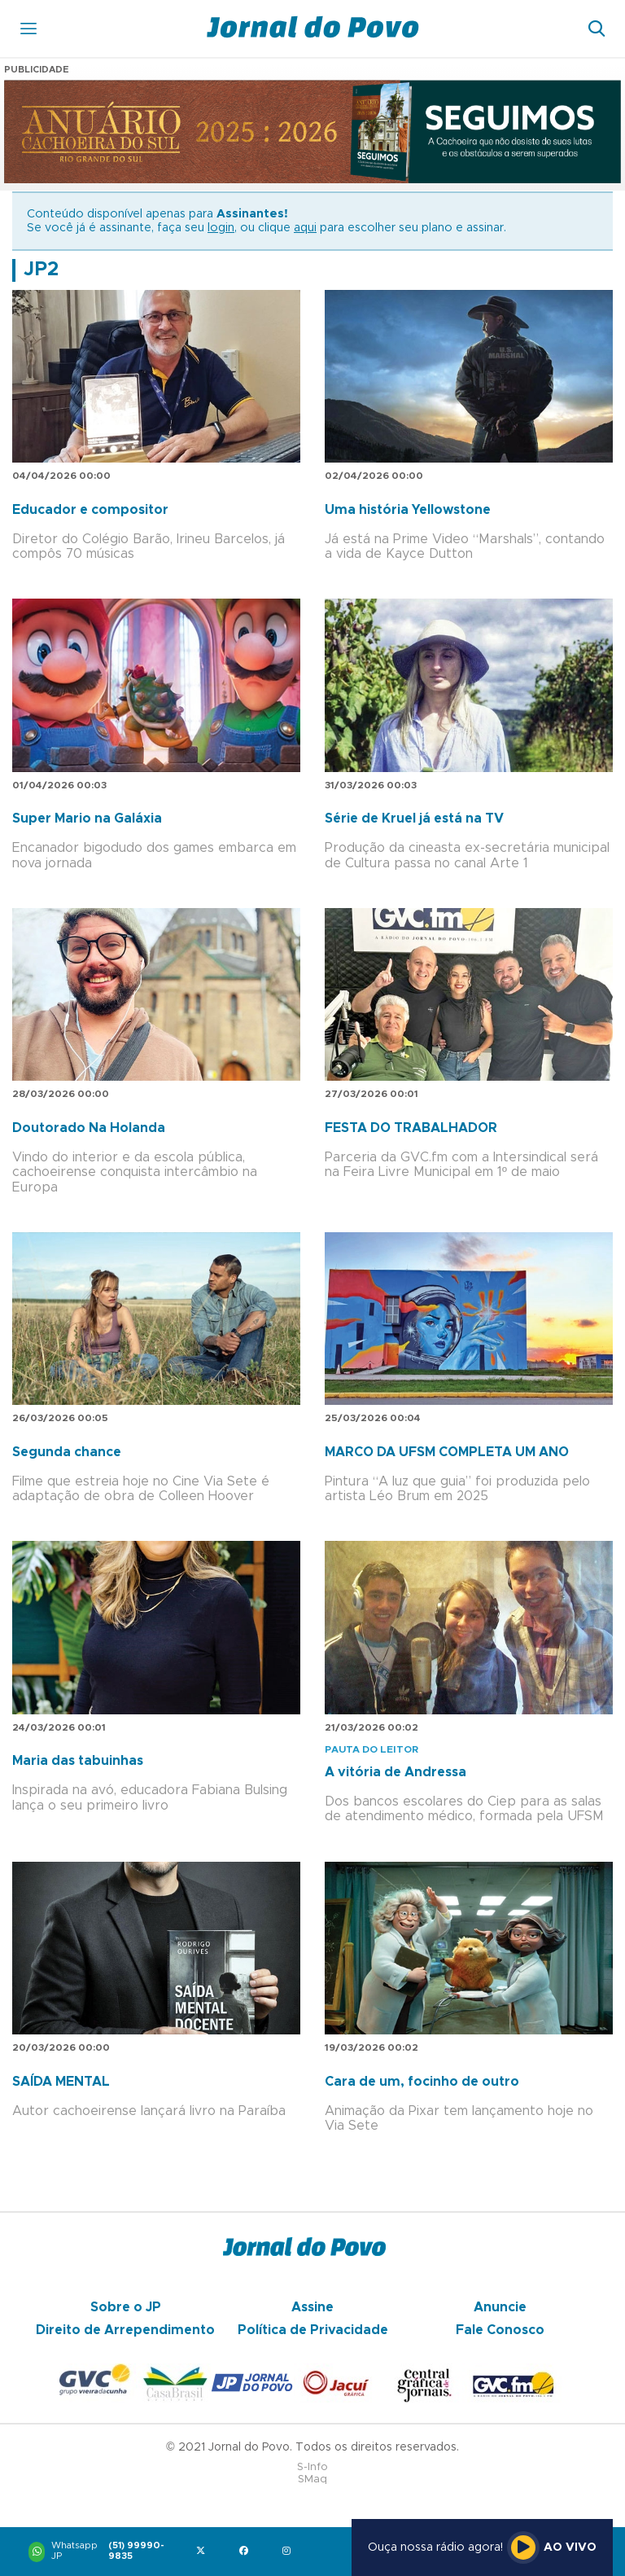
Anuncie (500, 2307)
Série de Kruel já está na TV (414, 818)
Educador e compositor (90, 509)
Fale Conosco (500, 2330)
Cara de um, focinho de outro (422, 2081)
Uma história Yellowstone (408, 509)
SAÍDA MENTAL (61, 2081)
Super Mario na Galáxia (87, 818)
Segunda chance (66, 1452)
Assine (312, 2307)
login (221, 228)
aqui (305, 228)
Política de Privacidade (313, 2330)
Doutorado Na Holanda (88, 1127)
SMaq (312, 2479)
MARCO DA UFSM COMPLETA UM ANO (447, 1452)
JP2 (41, 269)
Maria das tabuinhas (77, 1760)
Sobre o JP (125, 2307)
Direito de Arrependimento (125, 2330)
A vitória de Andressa (395, 1772)
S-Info (312, 2467)
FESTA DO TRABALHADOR (411, 1127)
